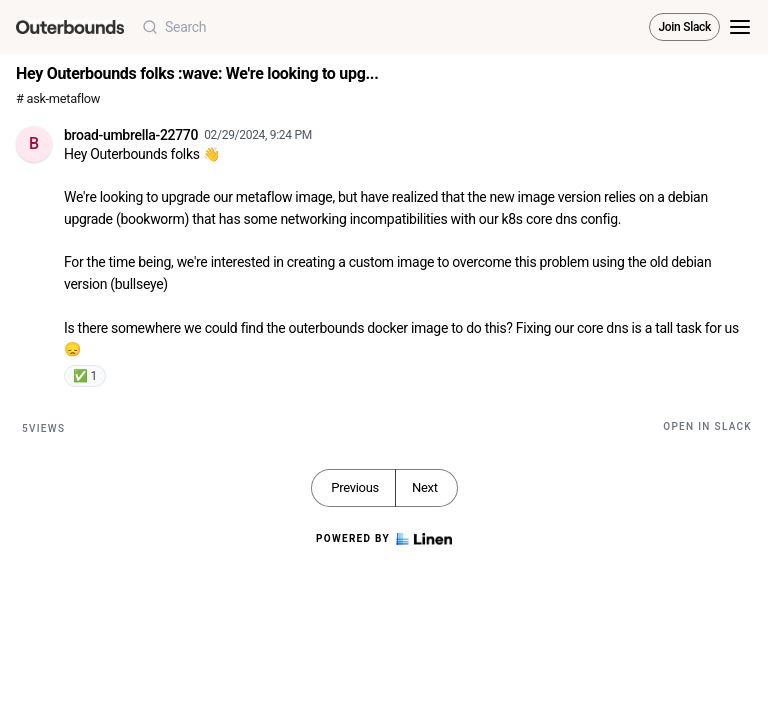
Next (425, 487)
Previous (355, 487)
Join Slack (684, 27)
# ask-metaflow (58, 98)
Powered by (384, 539)
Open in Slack (707, 426)
